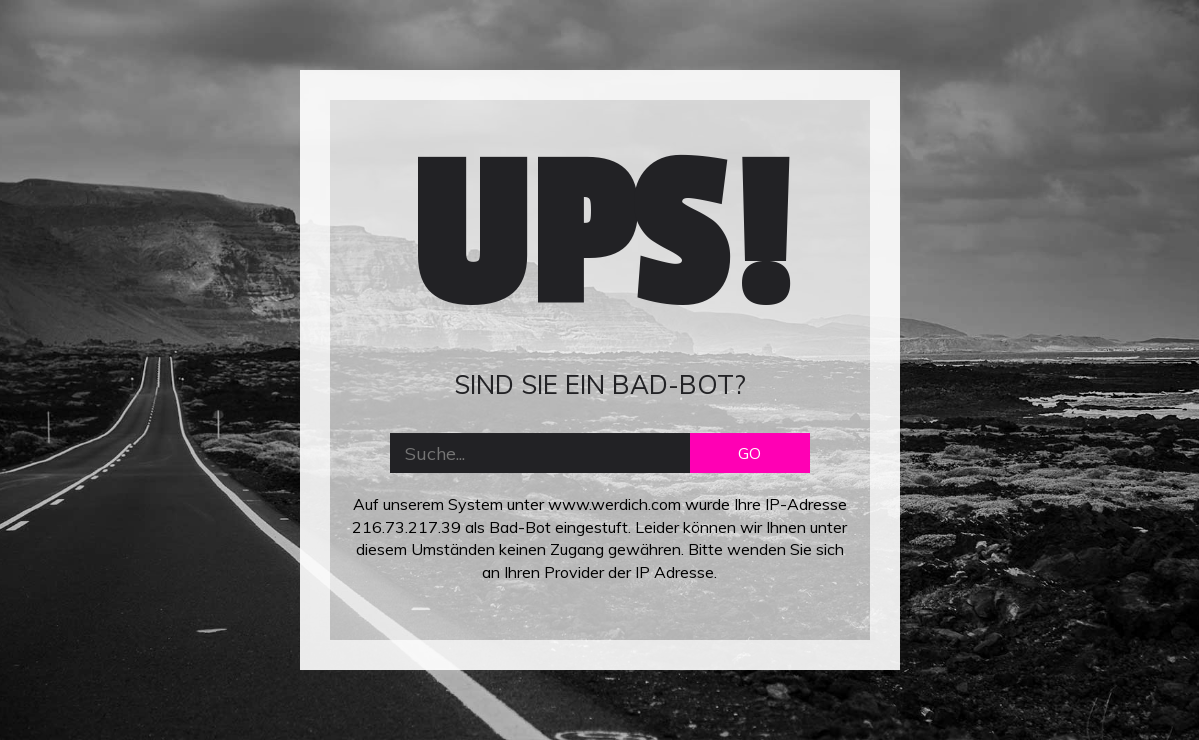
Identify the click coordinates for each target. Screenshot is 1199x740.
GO (749, 453)
